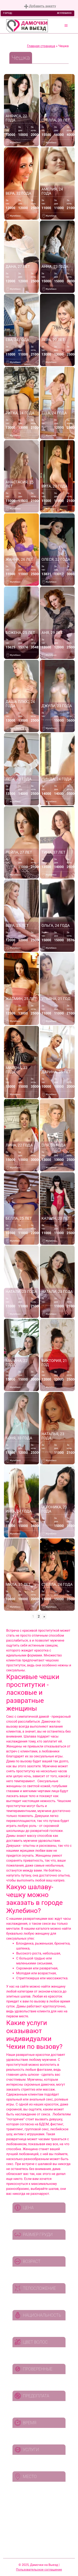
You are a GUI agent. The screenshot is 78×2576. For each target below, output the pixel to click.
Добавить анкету (40, 6)
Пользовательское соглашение (39, 2569)
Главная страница (41, 46)
